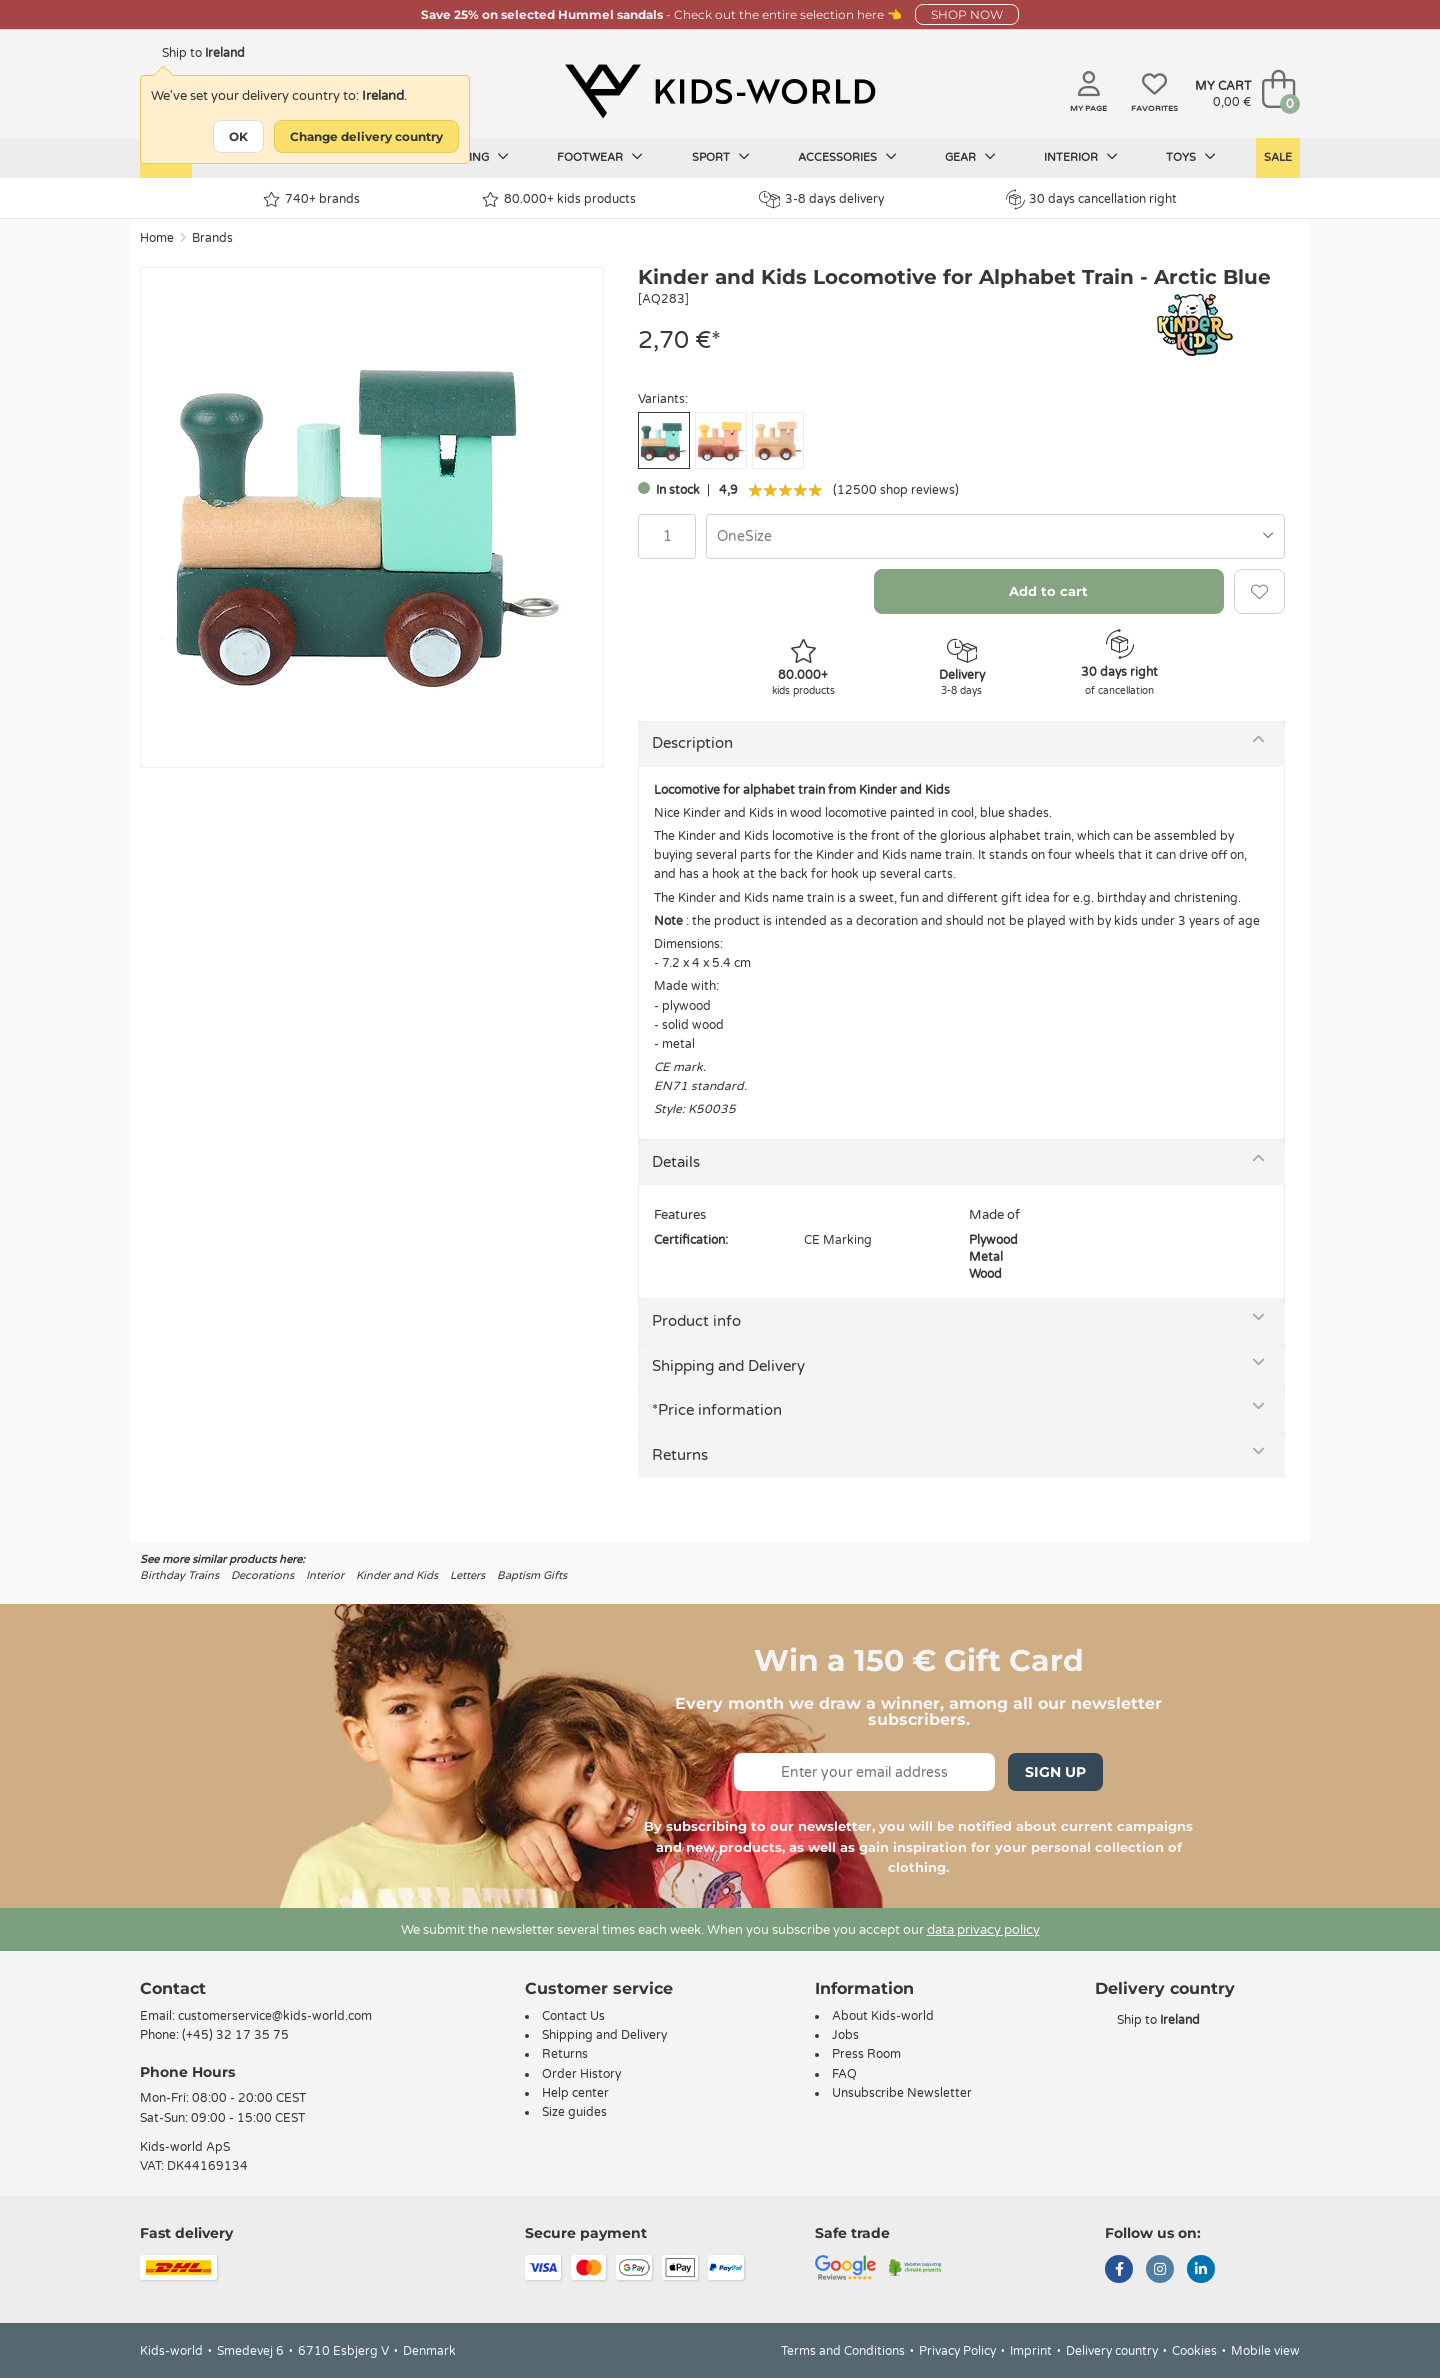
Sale (1278, 157)
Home (157, 238)
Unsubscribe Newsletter (902, 2093)
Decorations (262, 1575)
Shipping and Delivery (728, 1366)
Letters (467, 1575)
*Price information (717, 1410)
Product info (696, 1321)
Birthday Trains (179, 1575)
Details (676, 1162)
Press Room (866, 2054)
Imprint (1031, 2351)
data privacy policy (983, 1930)
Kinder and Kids (397, 1575)
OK (238, 136)
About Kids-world (883, 2016)
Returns (680, 1455)
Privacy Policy (957, 2351)
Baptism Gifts (532, 1575)
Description (692, 743)
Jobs (845, 2035)
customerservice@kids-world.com (275, 2016)
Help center (575, 2093)
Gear (970, 157)
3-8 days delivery (821, 199)
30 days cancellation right (1091, 199)
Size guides (574, 2112)
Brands (212, 238)
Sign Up (1055, 1772)
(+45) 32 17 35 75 (235, 2035)
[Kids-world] (720, 91)
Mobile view (1265, 2351)
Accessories (847, 157)
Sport (721, 157)
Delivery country (1112, 2351)
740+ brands (311, 199)
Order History (581, 2074)
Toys (1191, 157)
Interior (1081, 157)
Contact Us (573, 2016)
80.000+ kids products (559, 199)
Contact (173, 1988)
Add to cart (1048, 591)
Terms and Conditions (843, 2351)
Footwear (600, 157)
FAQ (844, 2074)
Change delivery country (366, 136)
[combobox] (995, 536)
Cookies (1194, 2351)
